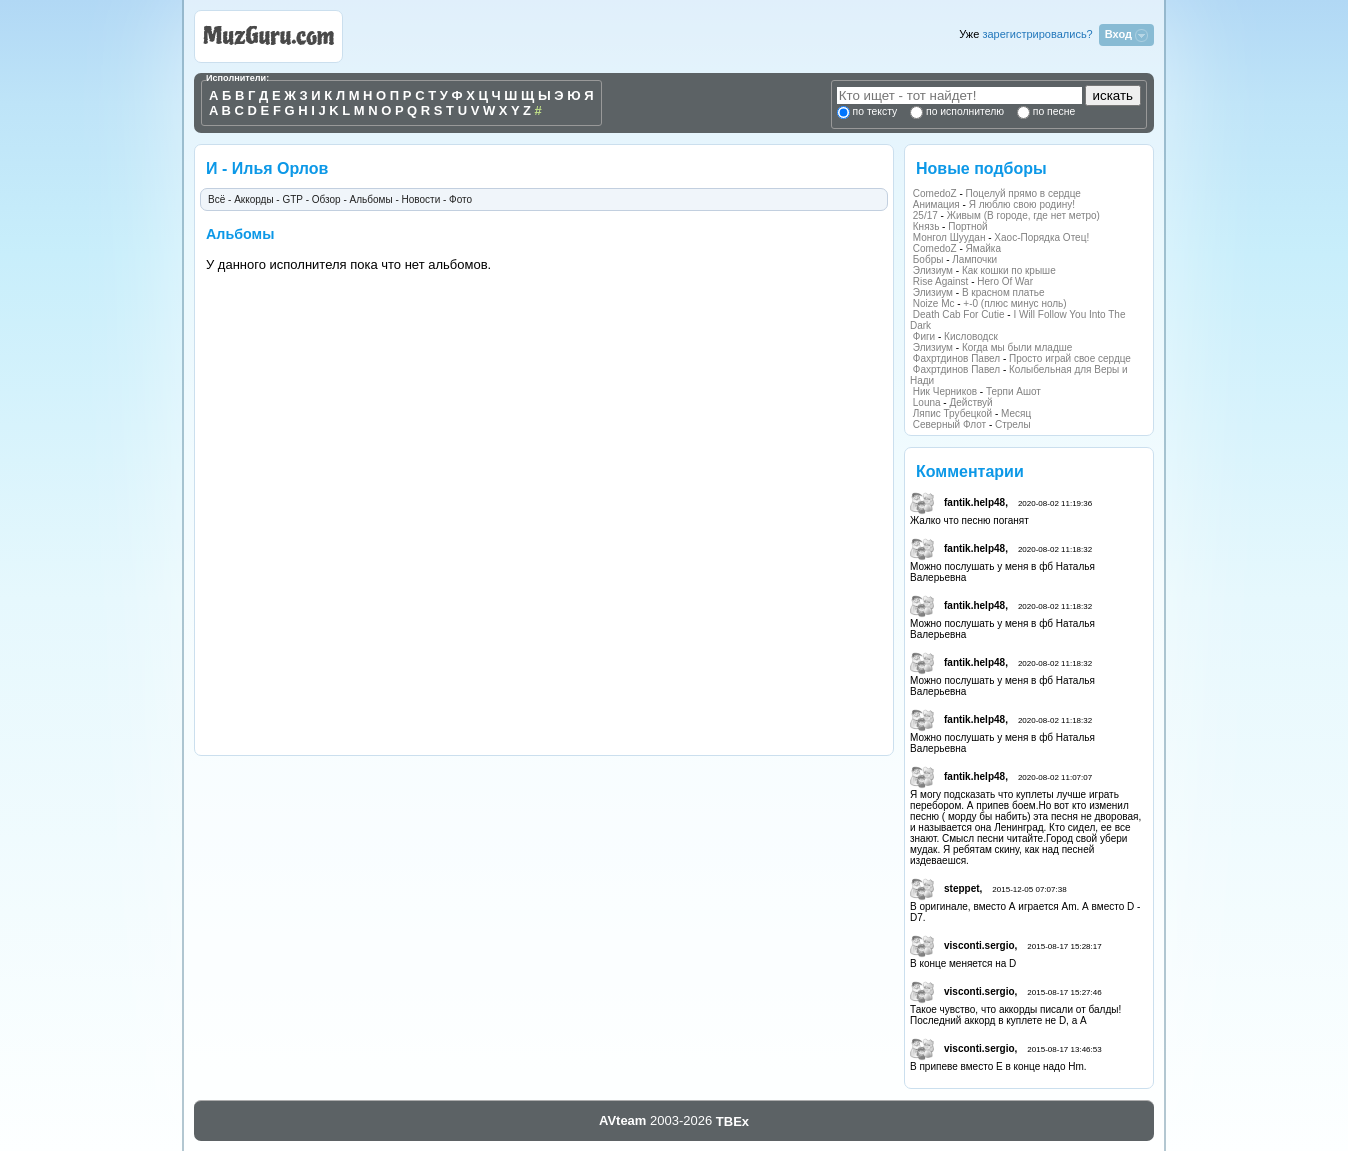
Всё (216, 199)
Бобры (928, 259)
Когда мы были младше (1017, 347)
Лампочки (974, 259)
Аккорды (253, 199)
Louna (927, 402)
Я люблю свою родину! (1022, 204)
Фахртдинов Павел (956, 358)
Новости (421, 199)
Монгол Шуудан (949, 237)
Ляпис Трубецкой (952, 413)
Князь (926, 226)
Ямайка (983, 248)
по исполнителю (963, 111)
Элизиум (933, 270)
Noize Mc (934, 303)
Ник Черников (945, 391)
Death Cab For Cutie (959, 314)
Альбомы (371, 199)
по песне (1052, 111)
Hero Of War (1005, 281)
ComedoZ (935, 193)
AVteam (622, 1120)
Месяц (1016, 413)
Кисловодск (971, 336)
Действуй (970, 402)
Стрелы (1013, 424)
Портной (967, 226)
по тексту (875, 111)
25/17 (925, 215)
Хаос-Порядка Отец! (1041, 237)
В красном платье (1003, 292)
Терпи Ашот (1013, 391)
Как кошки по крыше (1009, 270)
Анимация (936, 204)
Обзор (326, 199)
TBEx (732, 1121)
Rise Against (941, 281)
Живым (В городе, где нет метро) (1023, 215)
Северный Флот (949, 424)
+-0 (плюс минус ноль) (1014, 303)
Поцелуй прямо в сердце (1023, 193)
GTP (292, 199)
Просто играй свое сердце (1070, 358)
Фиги (924, 336)
